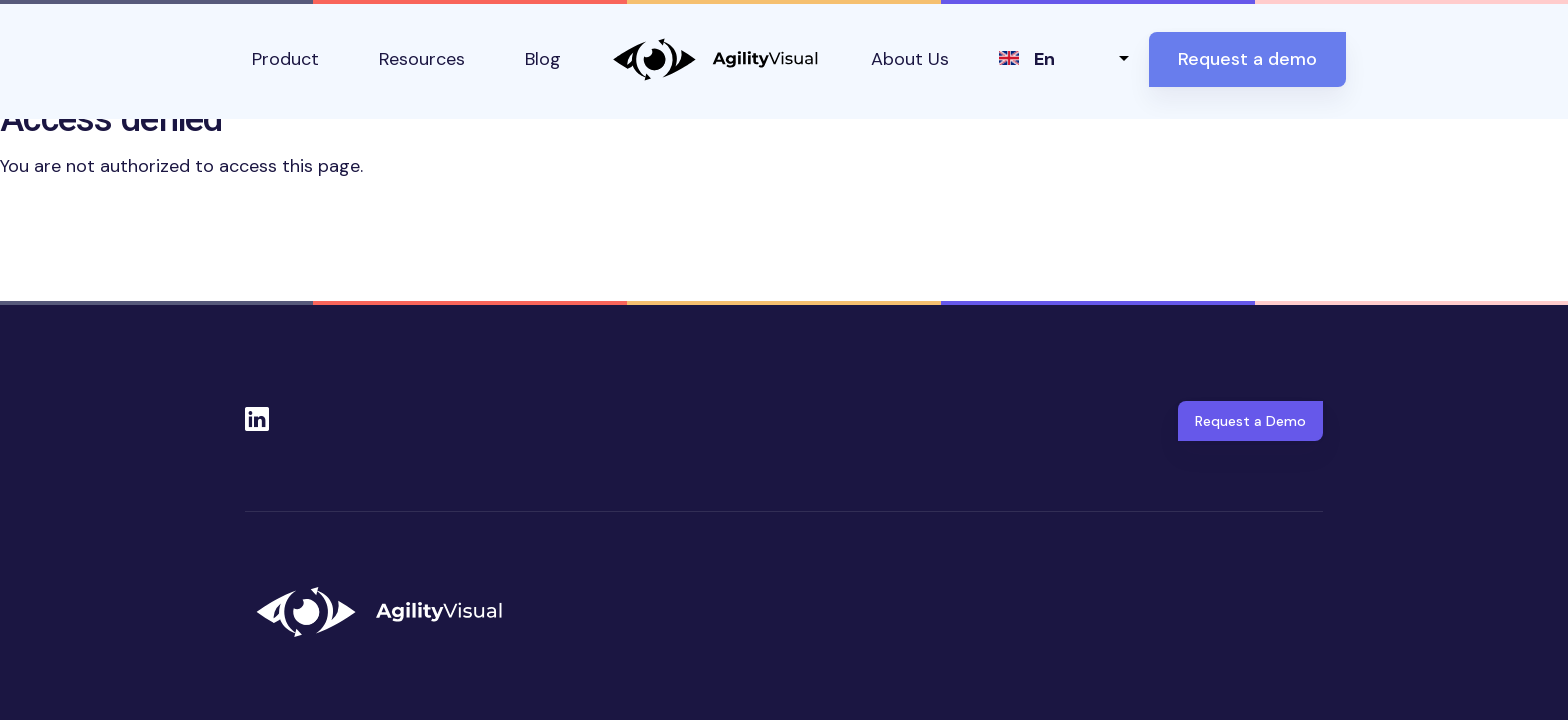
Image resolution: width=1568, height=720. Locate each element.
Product (285, 59)
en (1044, 59)
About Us (910, 59)
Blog (543, 59)
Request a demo (1247, 59)
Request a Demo (1250, 421)
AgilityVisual (716, 59)
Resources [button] (422, 59)
